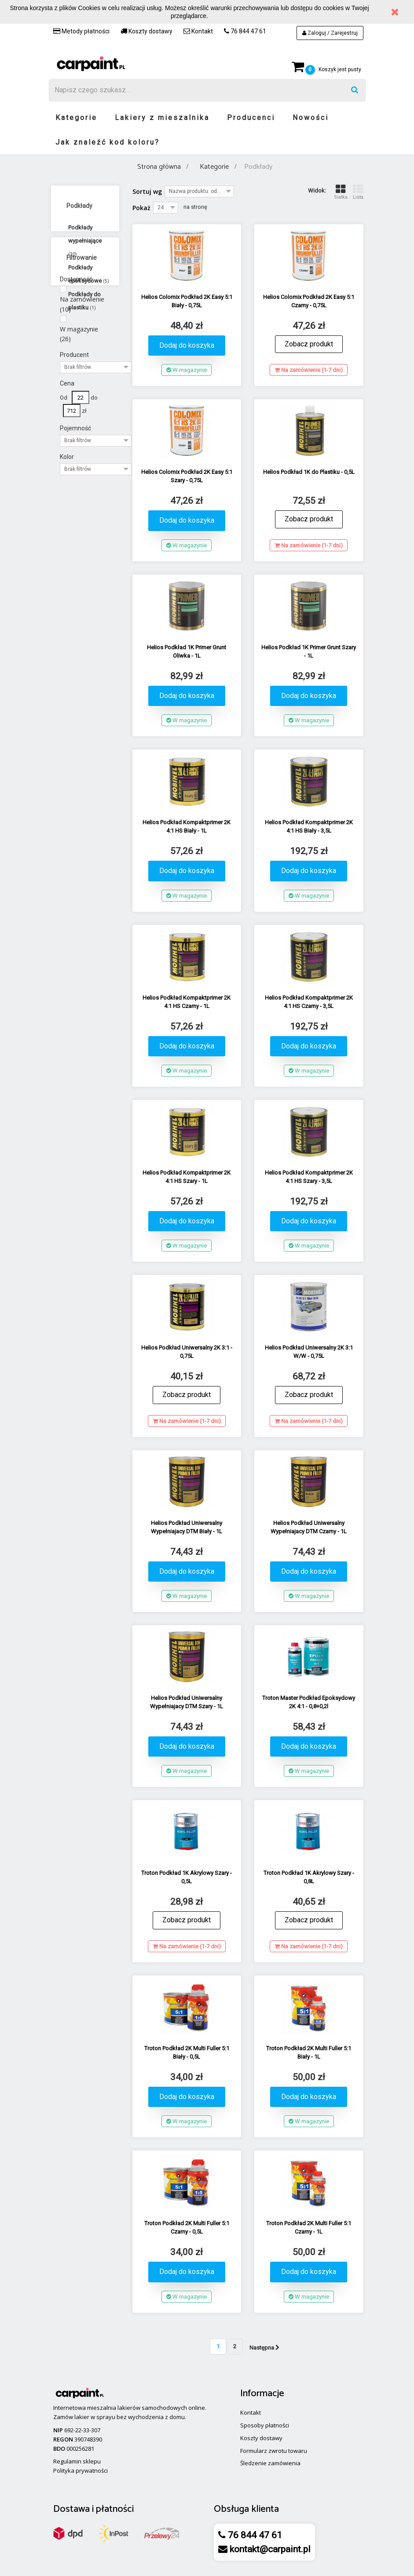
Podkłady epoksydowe (88, 274)
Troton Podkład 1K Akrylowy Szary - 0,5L (186, 1877)
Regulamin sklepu (77, 2461)
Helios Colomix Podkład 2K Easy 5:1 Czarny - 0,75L (308, 301)
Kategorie (76, 117)
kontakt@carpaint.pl (269, 2549)
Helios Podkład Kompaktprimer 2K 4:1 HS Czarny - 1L (187, 1001)
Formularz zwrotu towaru (273, 2451)
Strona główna (159, 166)
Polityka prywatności (80, 2470)
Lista (358, 192)
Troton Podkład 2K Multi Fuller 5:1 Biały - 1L (308, 2052)
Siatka (341, 192)
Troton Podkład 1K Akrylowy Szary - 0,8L (309, 1877)
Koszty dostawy (146, 31)
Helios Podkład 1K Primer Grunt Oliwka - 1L (186, 651)
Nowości (311, 117)
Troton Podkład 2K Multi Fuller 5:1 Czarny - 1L (308, 2227)
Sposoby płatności (264, 2425)
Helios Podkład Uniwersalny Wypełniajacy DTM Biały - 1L (186, 1527)
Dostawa (71, 2509)
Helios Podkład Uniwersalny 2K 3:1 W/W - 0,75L (309, 1351)
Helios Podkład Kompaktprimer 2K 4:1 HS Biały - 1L (187, 826)
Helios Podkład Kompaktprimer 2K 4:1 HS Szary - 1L (187, 1176)
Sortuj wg (147, 191)
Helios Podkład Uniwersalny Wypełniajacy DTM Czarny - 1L (309, 1527)
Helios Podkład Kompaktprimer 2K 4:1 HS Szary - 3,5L (309, 1176)
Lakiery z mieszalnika (162, 117)
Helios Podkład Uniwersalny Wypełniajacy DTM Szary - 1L (186, 1702)
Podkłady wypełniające (85, 240)
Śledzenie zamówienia (270, 2463)
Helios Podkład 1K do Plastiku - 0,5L (309, 472)
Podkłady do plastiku (84, 301)
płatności (115, 2509)
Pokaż (141, 208)
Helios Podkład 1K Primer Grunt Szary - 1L (308, 651)
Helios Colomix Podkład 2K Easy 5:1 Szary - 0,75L (186, 476)
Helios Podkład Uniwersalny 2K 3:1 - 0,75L (186, 1351)
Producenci (251, 117)
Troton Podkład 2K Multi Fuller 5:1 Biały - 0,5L (186, 2052)
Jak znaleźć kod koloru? (107, 142)
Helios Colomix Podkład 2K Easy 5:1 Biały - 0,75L (186, 301)
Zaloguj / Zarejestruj (330, 33)
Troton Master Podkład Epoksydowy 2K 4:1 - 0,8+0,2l (308, 1702)
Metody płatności (81, 31)
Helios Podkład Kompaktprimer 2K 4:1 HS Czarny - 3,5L (309, 1001)
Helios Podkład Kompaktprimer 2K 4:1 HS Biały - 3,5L (309, 826)
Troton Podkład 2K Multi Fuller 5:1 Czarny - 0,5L (186, 2227)
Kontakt (198, 31)
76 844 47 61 (245, 31)
